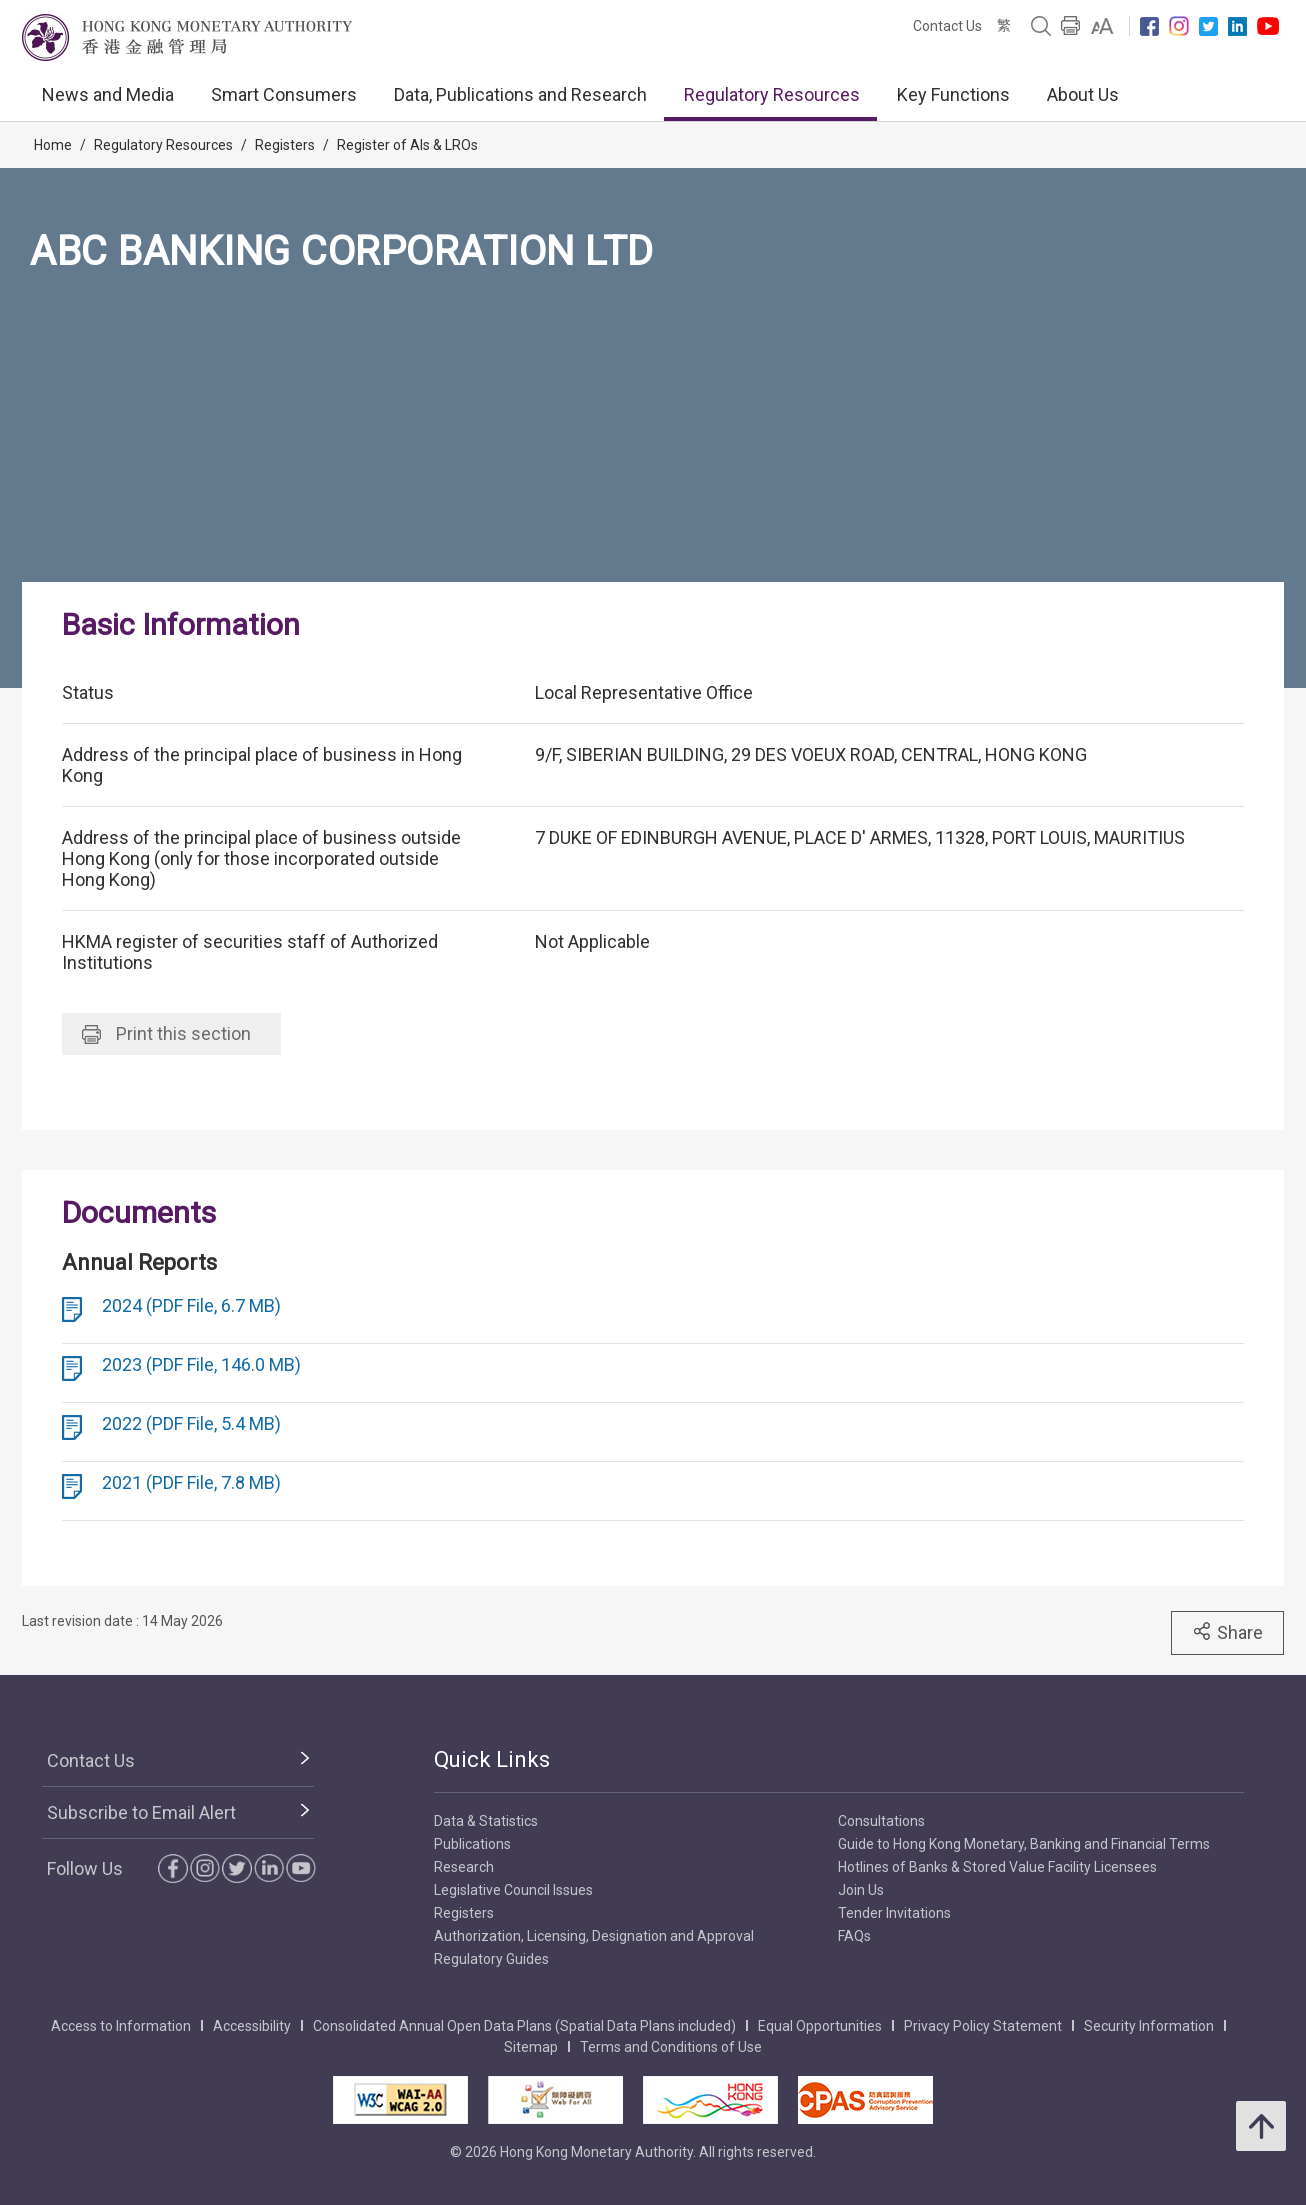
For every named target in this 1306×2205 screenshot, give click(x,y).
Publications (472, 1844)
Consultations (881, 1821)
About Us (1083, 94)
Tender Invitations (894, 1913)
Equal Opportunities (820, 2026)
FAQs (854, 1936)
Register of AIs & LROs (407, 145)
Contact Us (947, 26)
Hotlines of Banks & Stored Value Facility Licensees (997, 1867)
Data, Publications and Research (520, 94)
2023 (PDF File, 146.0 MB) (201, 1364)
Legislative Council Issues (513, 1890)
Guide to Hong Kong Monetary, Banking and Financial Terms (1024, 1844)
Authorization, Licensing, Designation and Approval (594, 1936)
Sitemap (531, 2047)
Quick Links (492, 1759)
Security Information (1149, 2026)
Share (1227, 1632)
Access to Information (121, 2026)
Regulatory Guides (491, 1959)
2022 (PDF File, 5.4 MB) (191, 1423)
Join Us (861, 1890)
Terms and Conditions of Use (671, 2047)
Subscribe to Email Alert (141, 1812)
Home (53, 145)
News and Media (108, 94)
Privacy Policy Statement (983, 2026)
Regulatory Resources (772, 94)
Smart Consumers (284, 94)
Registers (285, 145)
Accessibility (252, 2026)
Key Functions (953, 94)
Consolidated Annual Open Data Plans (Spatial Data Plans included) (524, 2026)
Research (464, 1867)
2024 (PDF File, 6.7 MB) (191, 1305)
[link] (1102, 26)
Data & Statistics (486, 1821)
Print (166, 1034)
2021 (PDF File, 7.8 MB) (191, 1482)
